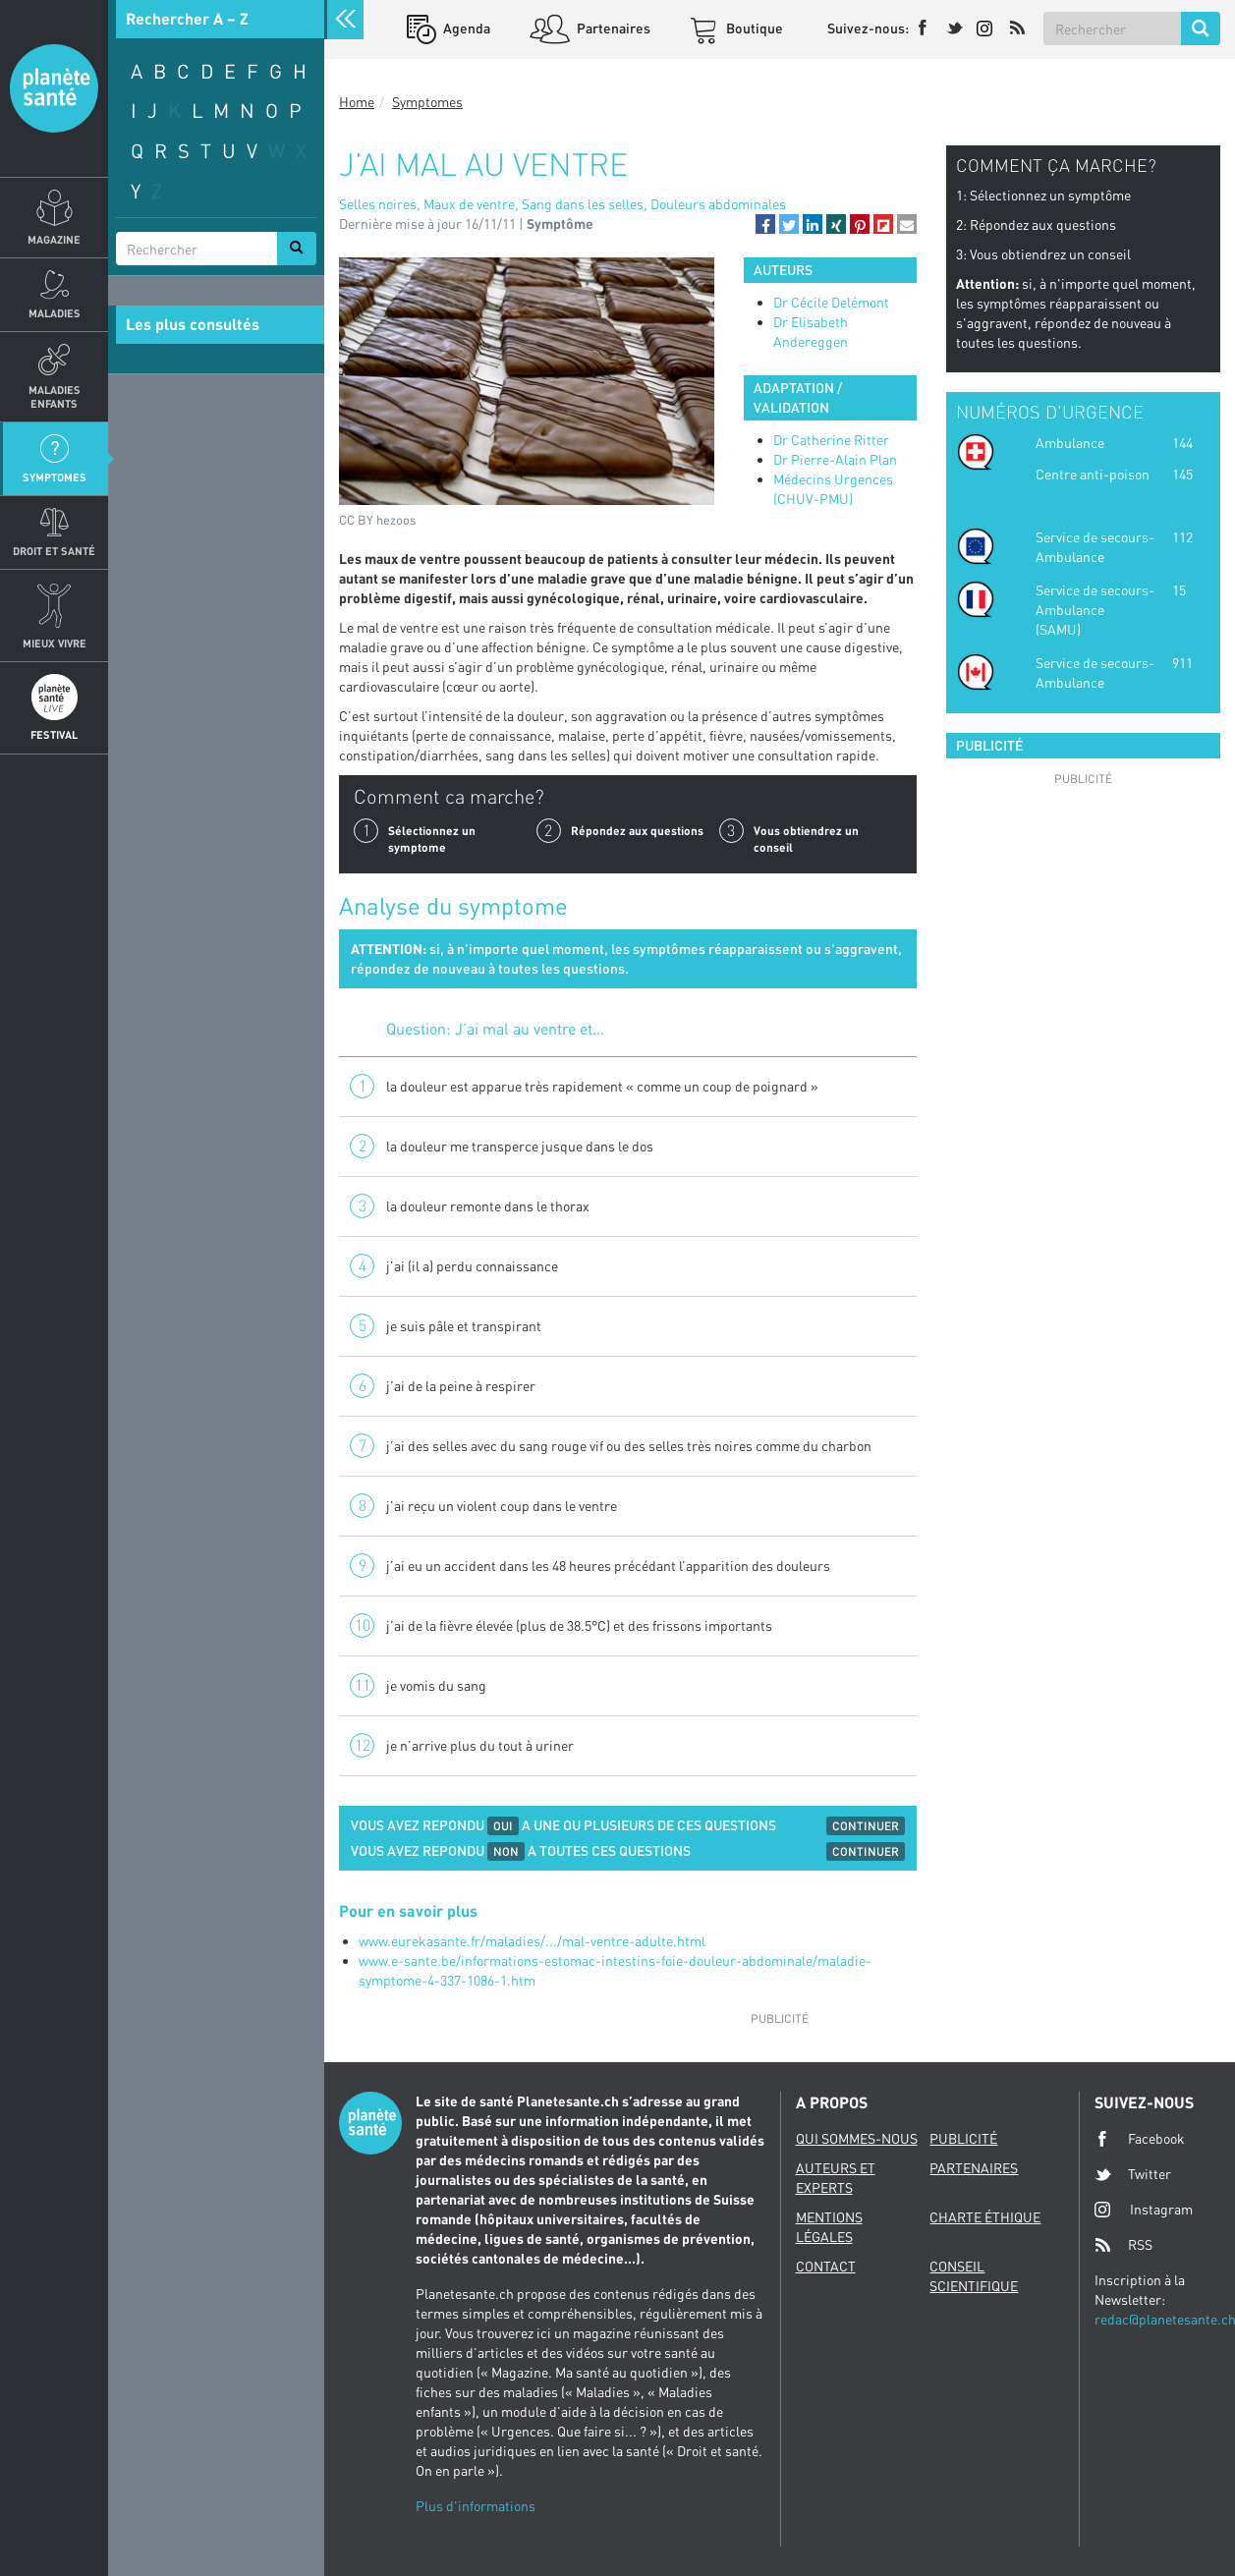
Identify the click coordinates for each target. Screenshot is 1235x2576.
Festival (54, 734)
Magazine (54, 239)
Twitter (1133, 2174)
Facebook (1140, 2139)
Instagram (1144, 2209)
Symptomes (54, 477)
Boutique (753, 28)
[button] (765, 224)
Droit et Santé (54, 550)
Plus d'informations (475, 2505)
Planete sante (54, 88)
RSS (1123, 2245)
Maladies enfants (54, 396)
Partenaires (612, 28)
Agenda (465, 28)
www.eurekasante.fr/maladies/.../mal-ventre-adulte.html (532, 1940)
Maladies (54, 313)
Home (356, 101)
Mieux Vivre (54, 643)
